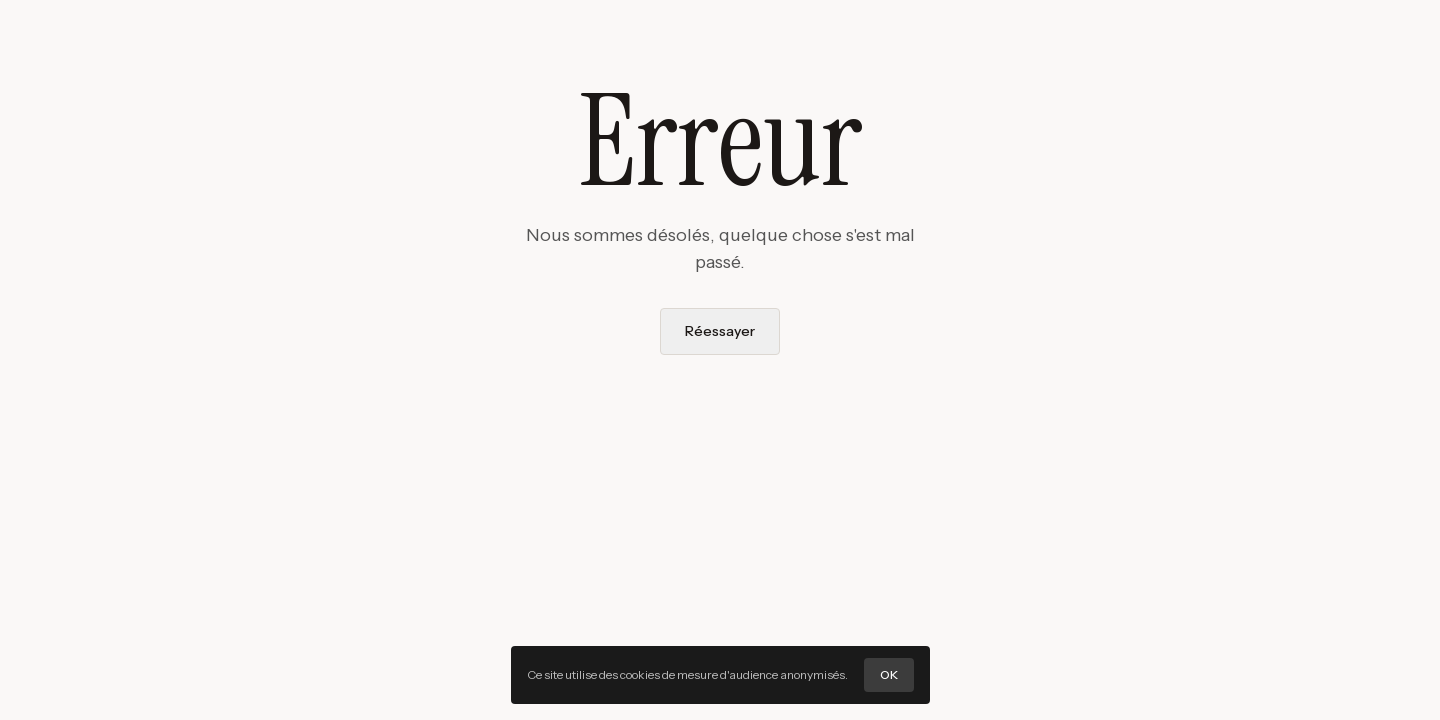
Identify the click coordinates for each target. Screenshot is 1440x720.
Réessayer (720, 331)
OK (889, 674)
